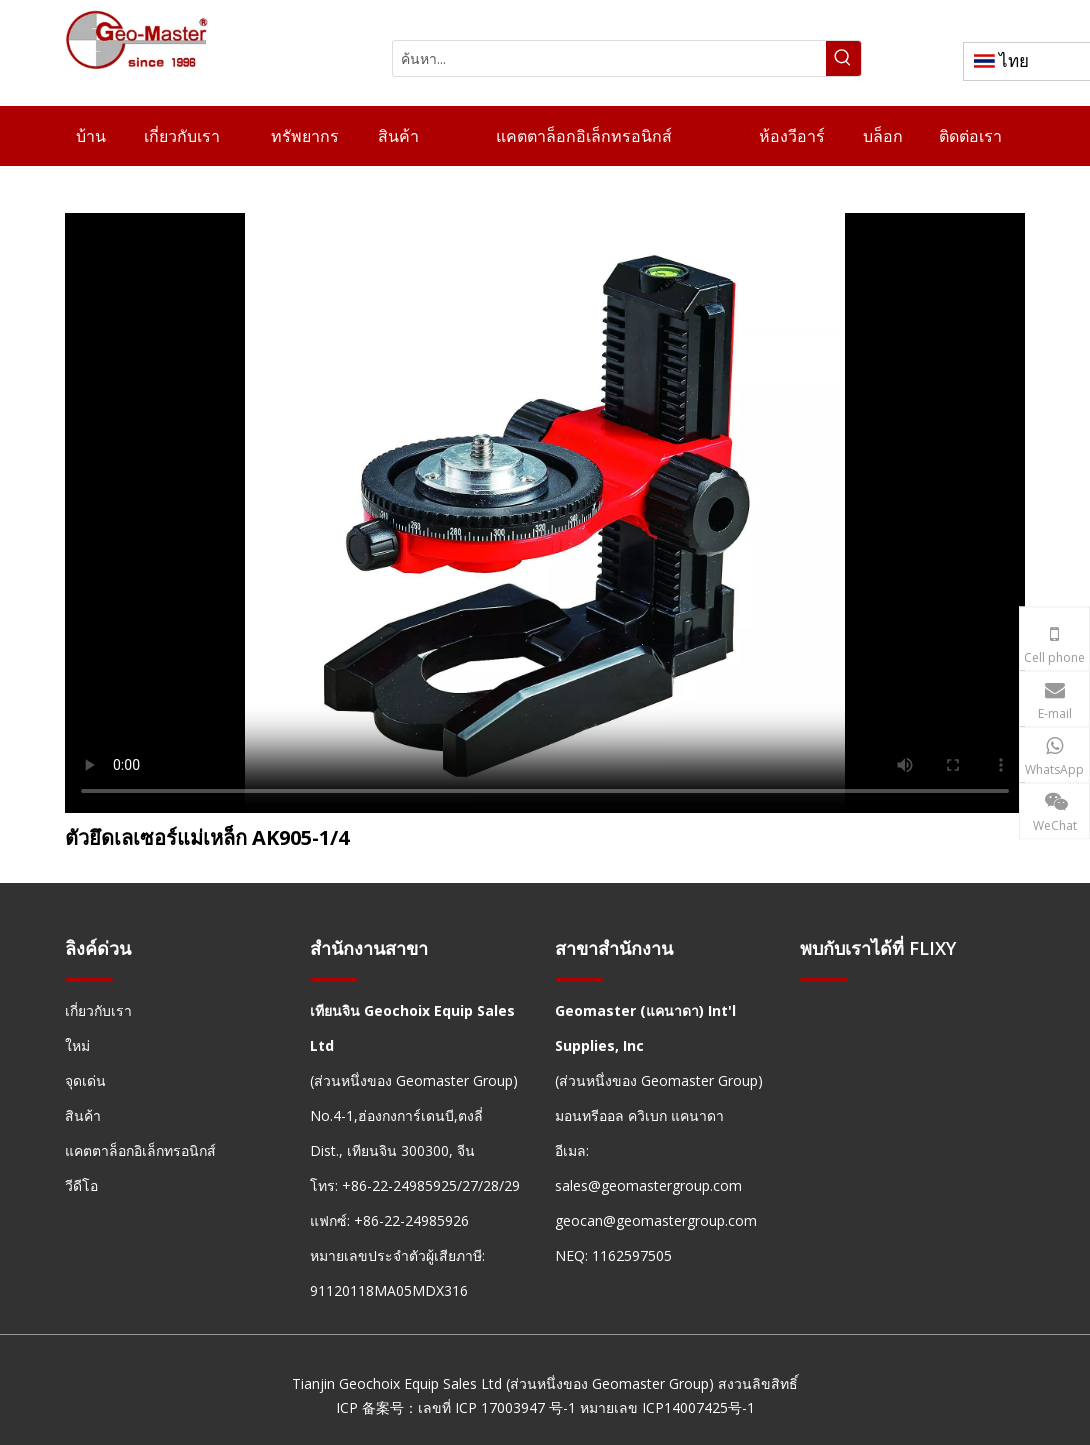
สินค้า (83, 1115)
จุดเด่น (85, 1080)
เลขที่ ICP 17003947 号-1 (497, 1407)
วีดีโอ (81, 1185)
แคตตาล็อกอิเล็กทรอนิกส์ (140, 1150)
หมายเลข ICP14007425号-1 (667, 1407)
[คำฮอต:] (843, 58)
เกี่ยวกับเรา (98, 1010)
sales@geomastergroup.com (648, 1185)
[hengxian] (89, 978)
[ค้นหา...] (609, 58)
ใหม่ (77, 1045)
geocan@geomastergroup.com (656, 1220)
